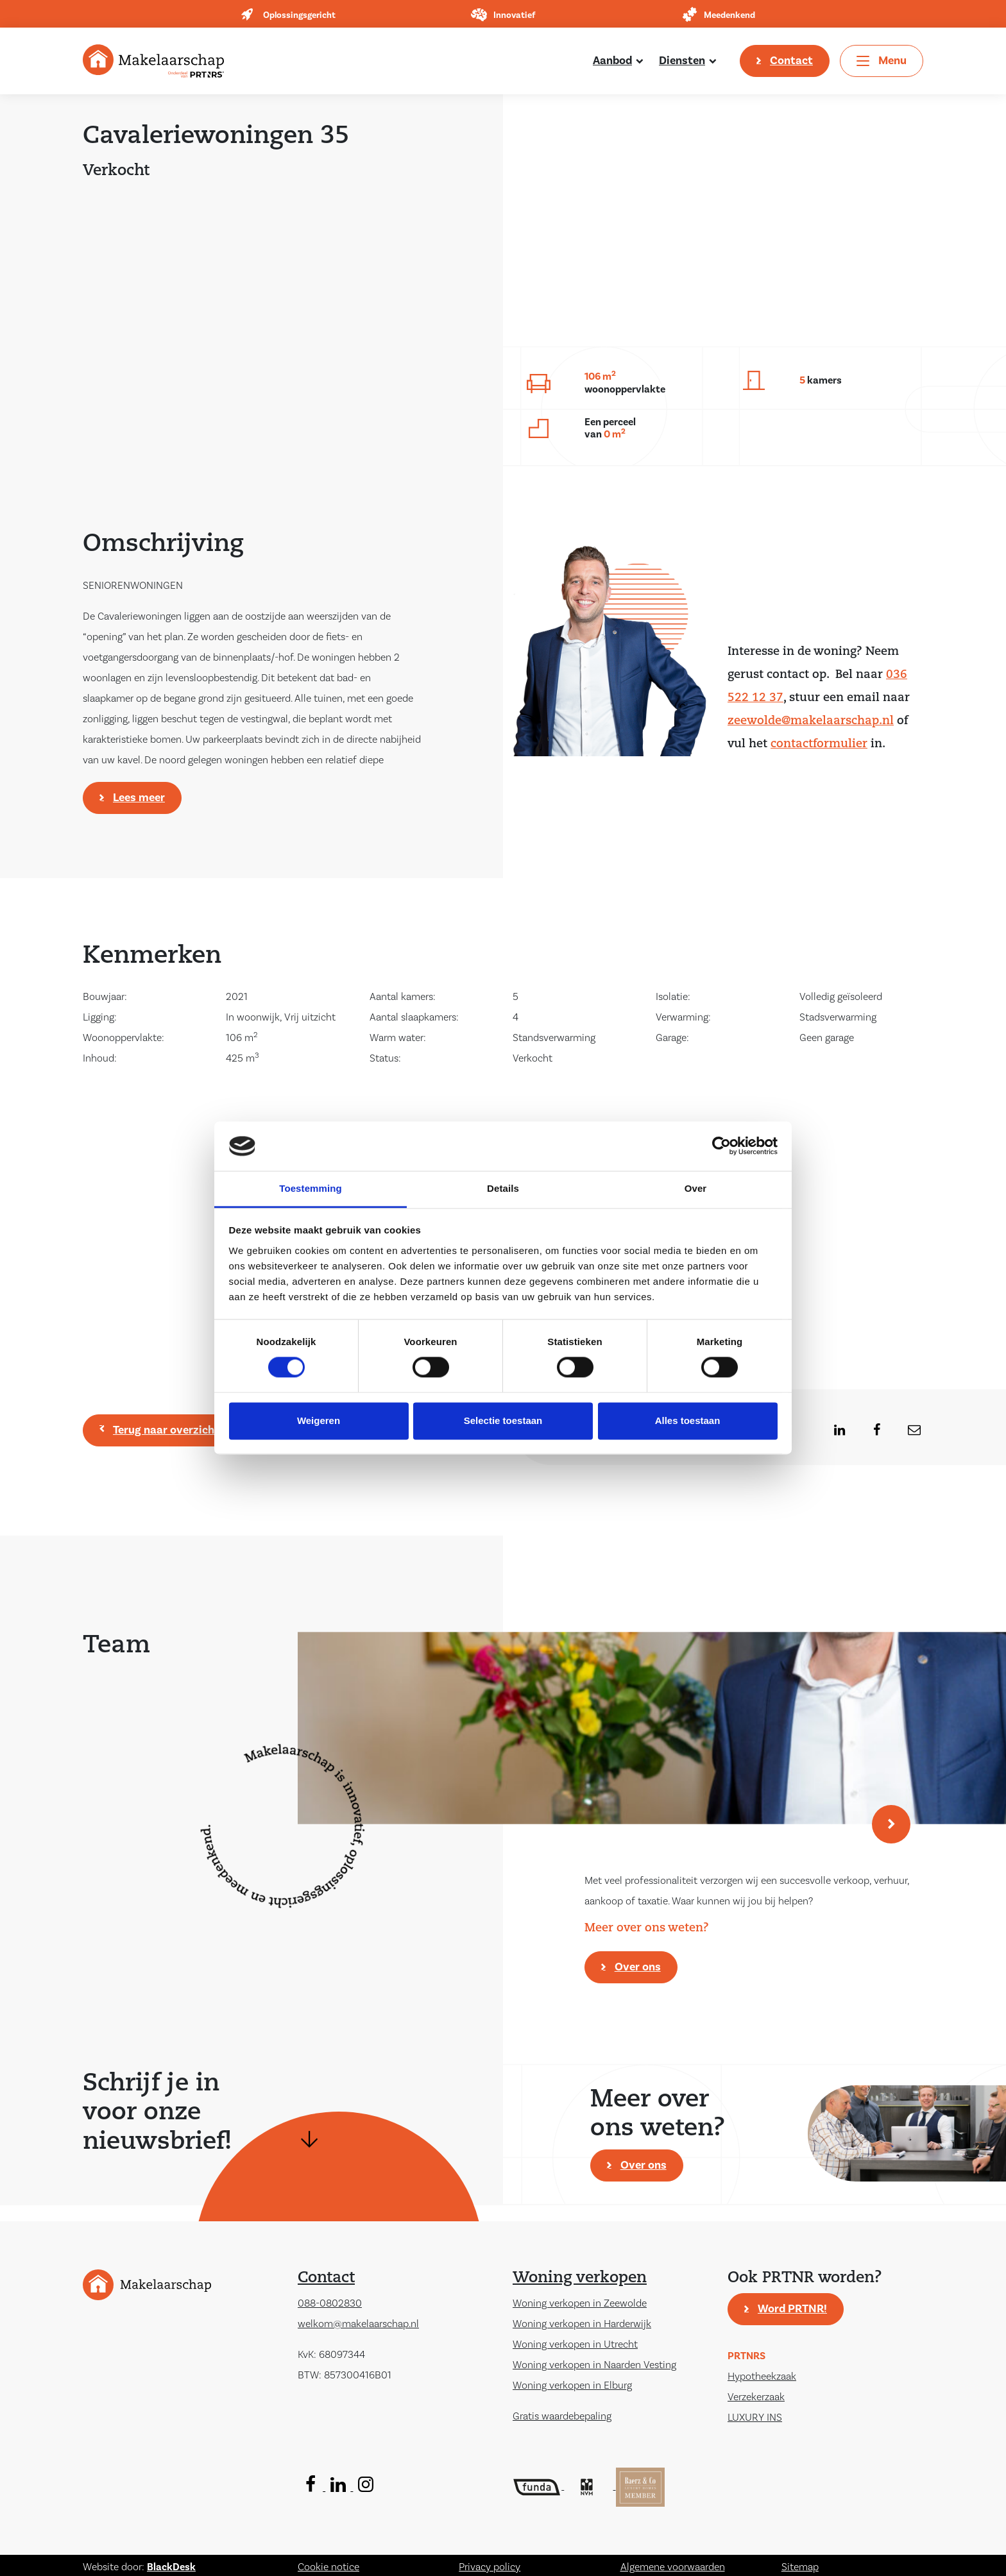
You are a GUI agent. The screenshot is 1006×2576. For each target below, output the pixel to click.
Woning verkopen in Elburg (572, 2385)
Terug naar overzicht (166, 1430)
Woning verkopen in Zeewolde (580, 2303)
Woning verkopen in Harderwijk (582, 2324)
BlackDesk (171, 2567)
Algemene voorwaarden (672, 2567)
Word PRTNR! (792, 2308)
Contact (791, 60)
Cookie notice (328, 2567)
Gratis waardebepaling (562, 2416)
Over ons (638, 1967)
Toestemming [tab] (310, 1188)
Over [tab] (696, 1188)
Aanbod (612, 60)
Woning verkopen (580, 2278)
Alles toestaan (687, 1420)
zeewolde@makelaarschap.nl (811, 721)
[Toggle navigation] (881, 61)
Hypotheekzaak (762, 2376)
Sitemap (800, 2567)
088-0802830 (330, 2303)
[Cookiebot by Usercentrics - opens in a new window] (721, 1146)
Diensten (682, 60)
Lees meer (139, 797)
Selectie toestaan (503, 1420)
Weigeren (318, 1420)
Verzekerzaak (756, 2397)
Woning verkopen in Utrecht (575, 2344)
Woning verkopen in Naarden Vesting (594, 2365)
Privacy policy (489, 2567)
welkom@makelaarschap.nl (358, 2324)
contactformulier (819, 744)
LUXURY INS (755, 2417)
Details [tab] (503, 1188)
